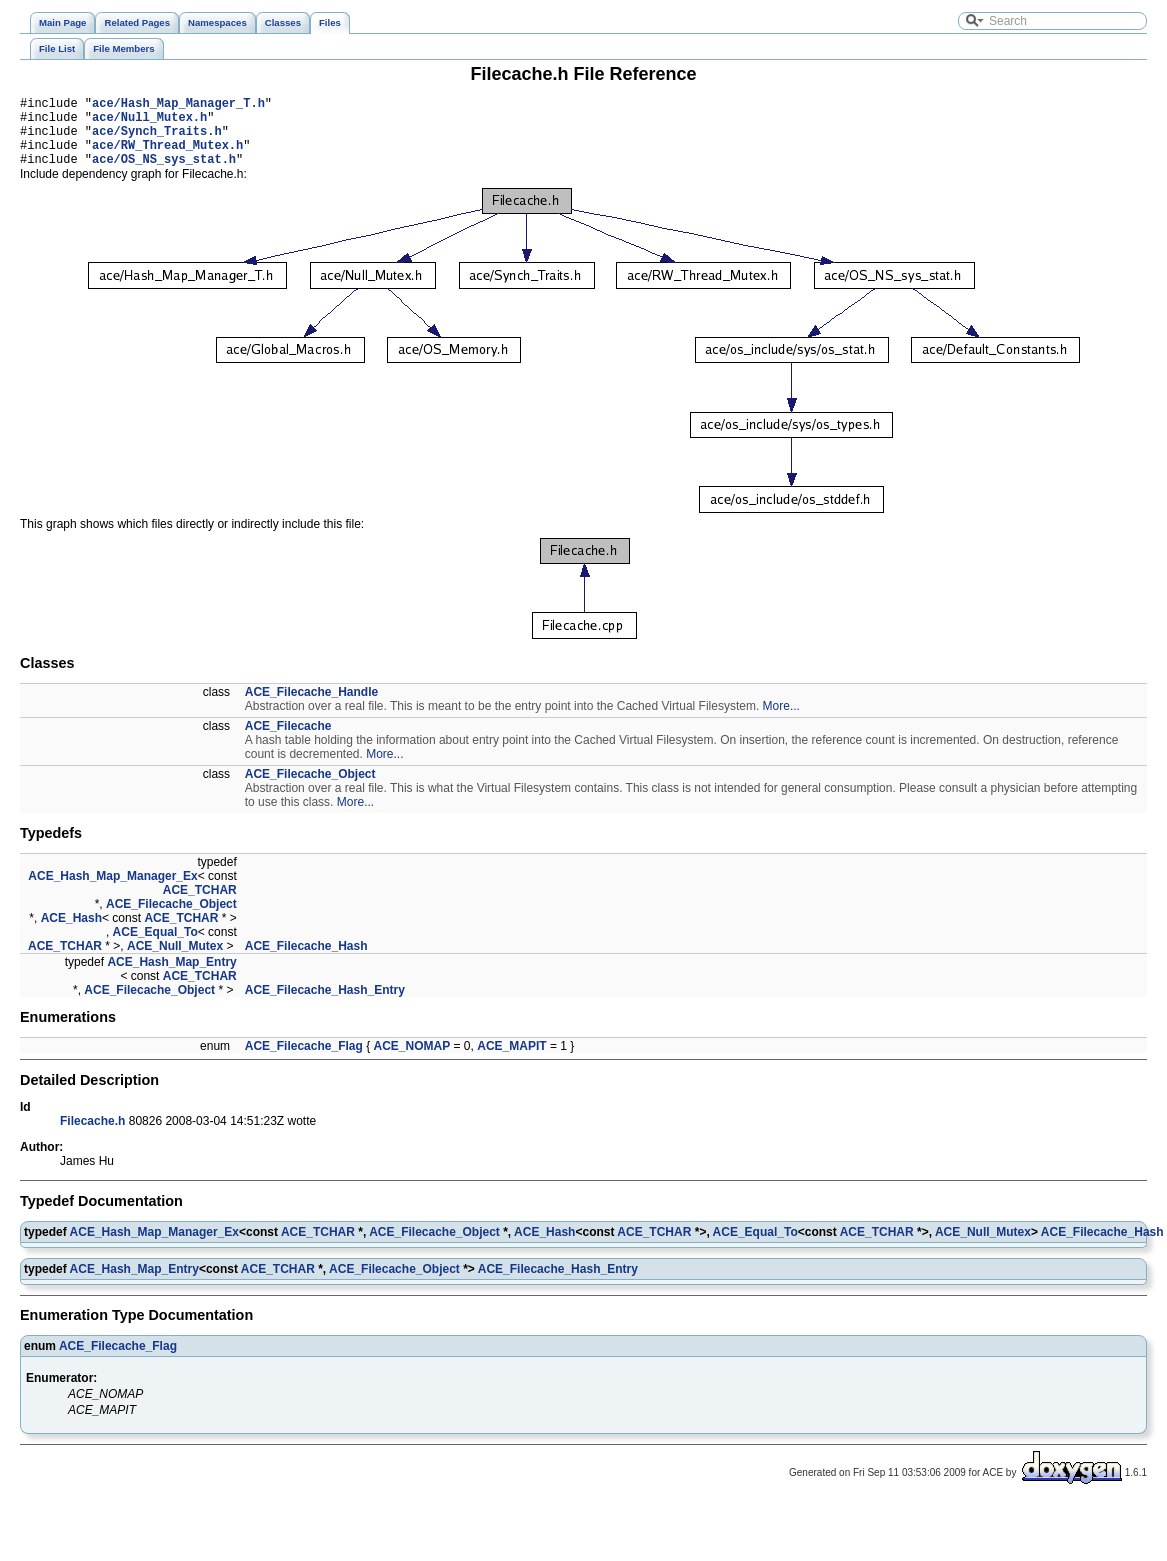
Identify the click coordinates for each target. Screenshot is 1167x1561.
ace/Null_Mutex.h (149, 122)
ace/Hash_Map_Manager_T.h (178, 105)
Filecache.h (92, 1136)
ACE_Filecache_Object (310, 789)
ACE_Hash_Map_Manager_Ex (112, 891)
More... (781, 721)
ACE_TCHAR (200, 905)
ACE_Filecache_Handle (311, 707)
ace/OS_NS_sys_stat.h (164, 173)
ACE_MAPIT (511, 1061)
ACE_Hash (71, 933)
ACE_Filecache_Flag (304, 1061)
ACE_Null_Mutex (175, 961)
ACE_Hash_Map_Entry (171, 977)
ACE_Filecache (288, 741)
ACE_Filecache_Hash (306, 961)
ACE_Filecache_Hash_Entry (325, 1005)
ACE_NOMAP (412, 1061)
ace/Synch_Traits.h (157, 139)
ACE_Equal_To (155, 947)
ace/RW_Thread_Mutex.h (167, 156)
